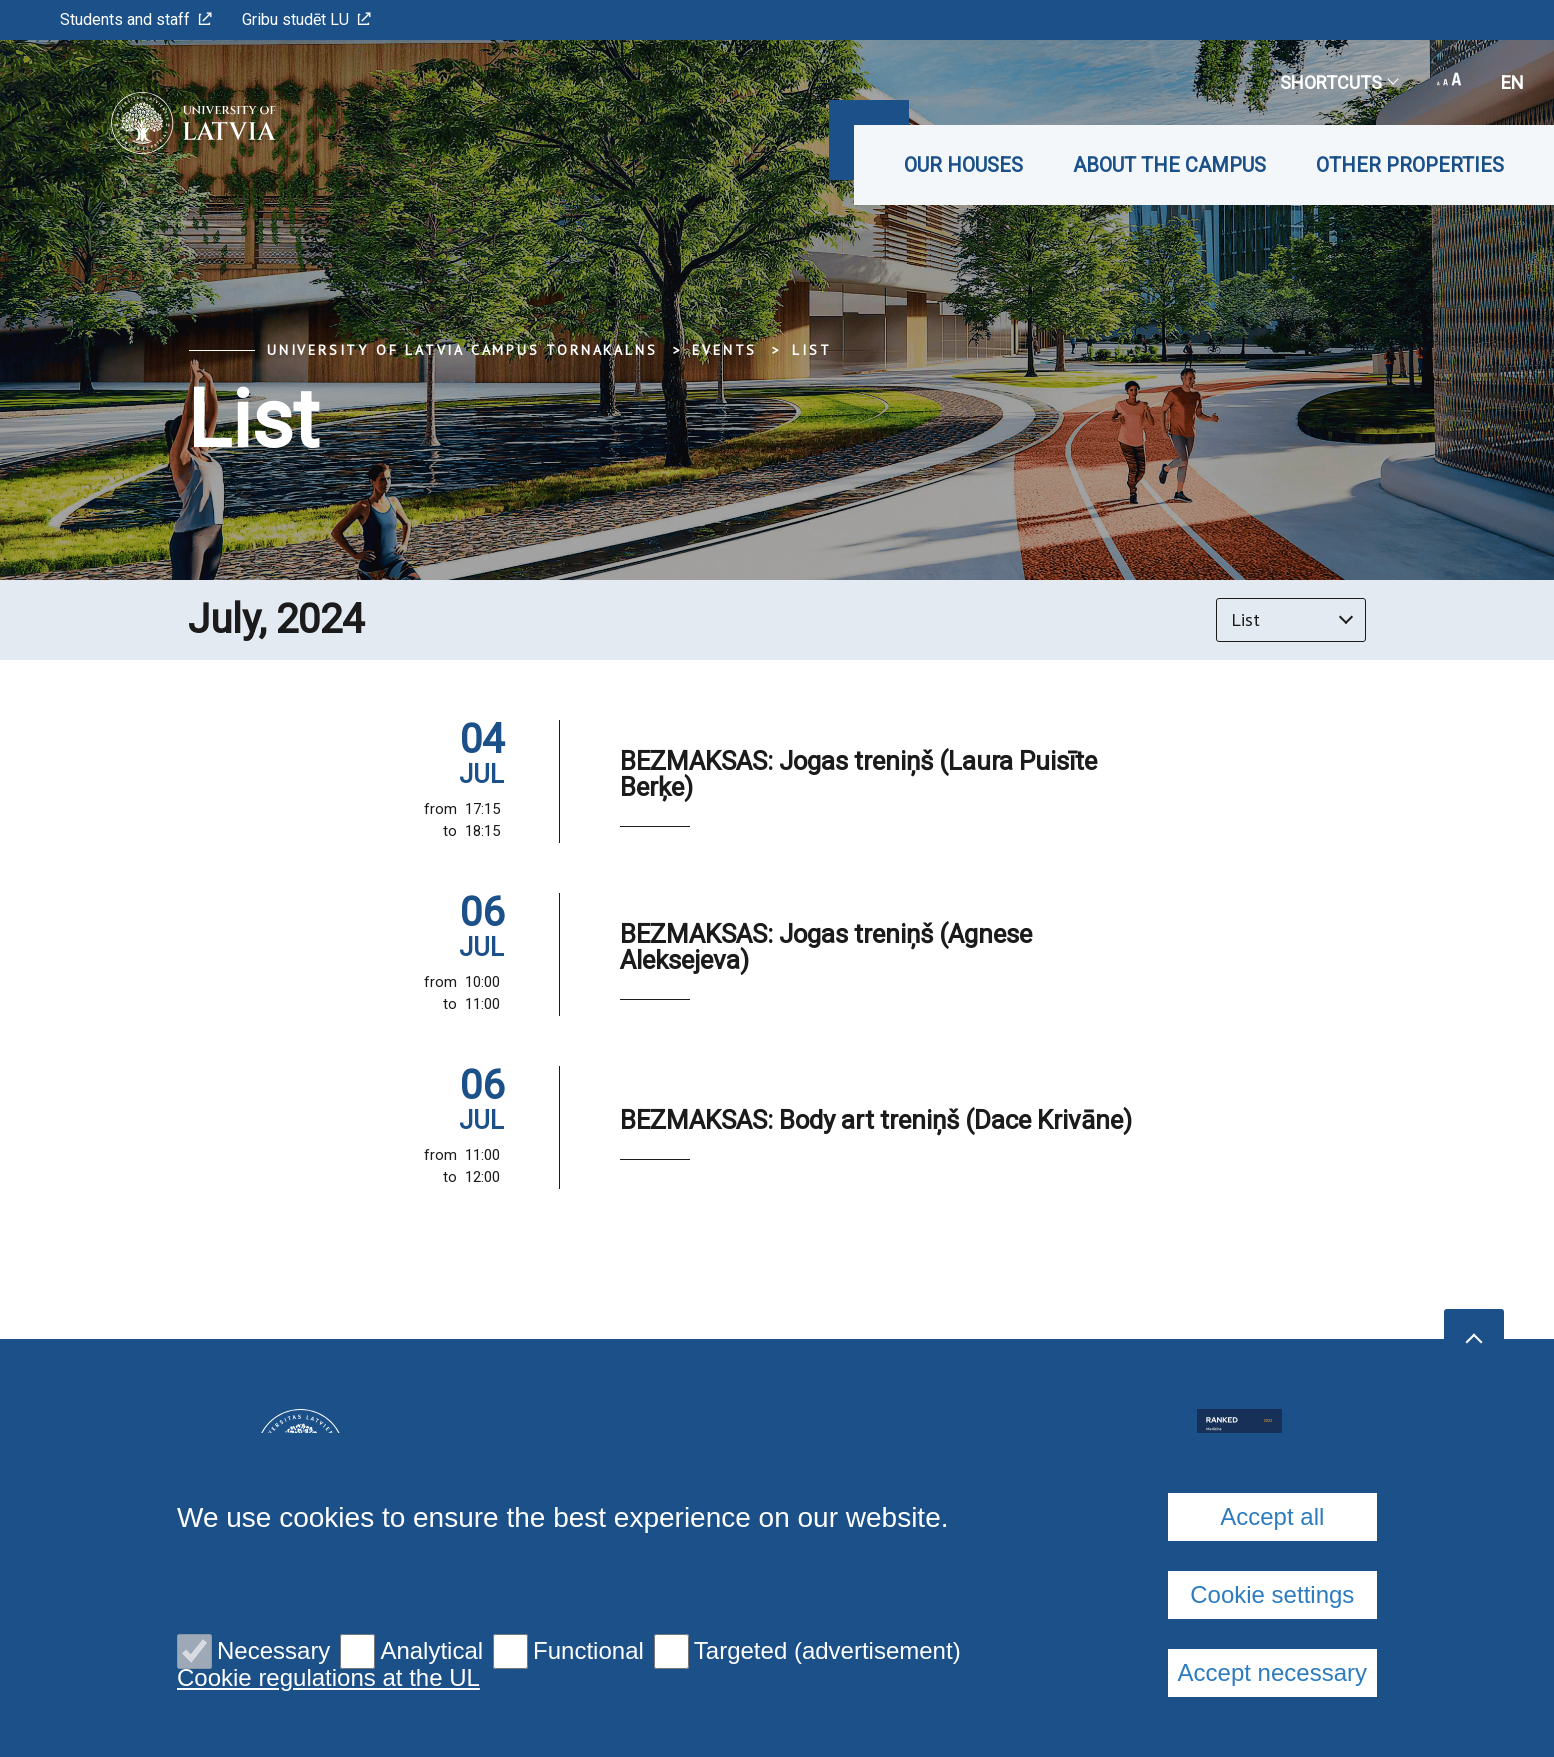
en (1512, 82)
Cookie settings (1272, 1594)
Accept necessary (1272, 1672)
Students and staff (136, 19)
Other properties (1410, 165)
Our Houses (963, 165)
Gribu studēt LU (306, 19)
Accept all (1272, 1516)
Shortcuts (1338, 82)
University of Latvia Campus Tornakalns (462, 350)
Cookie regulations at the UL (328, 1678)
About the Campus (1169, 165)
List (811, 350)
